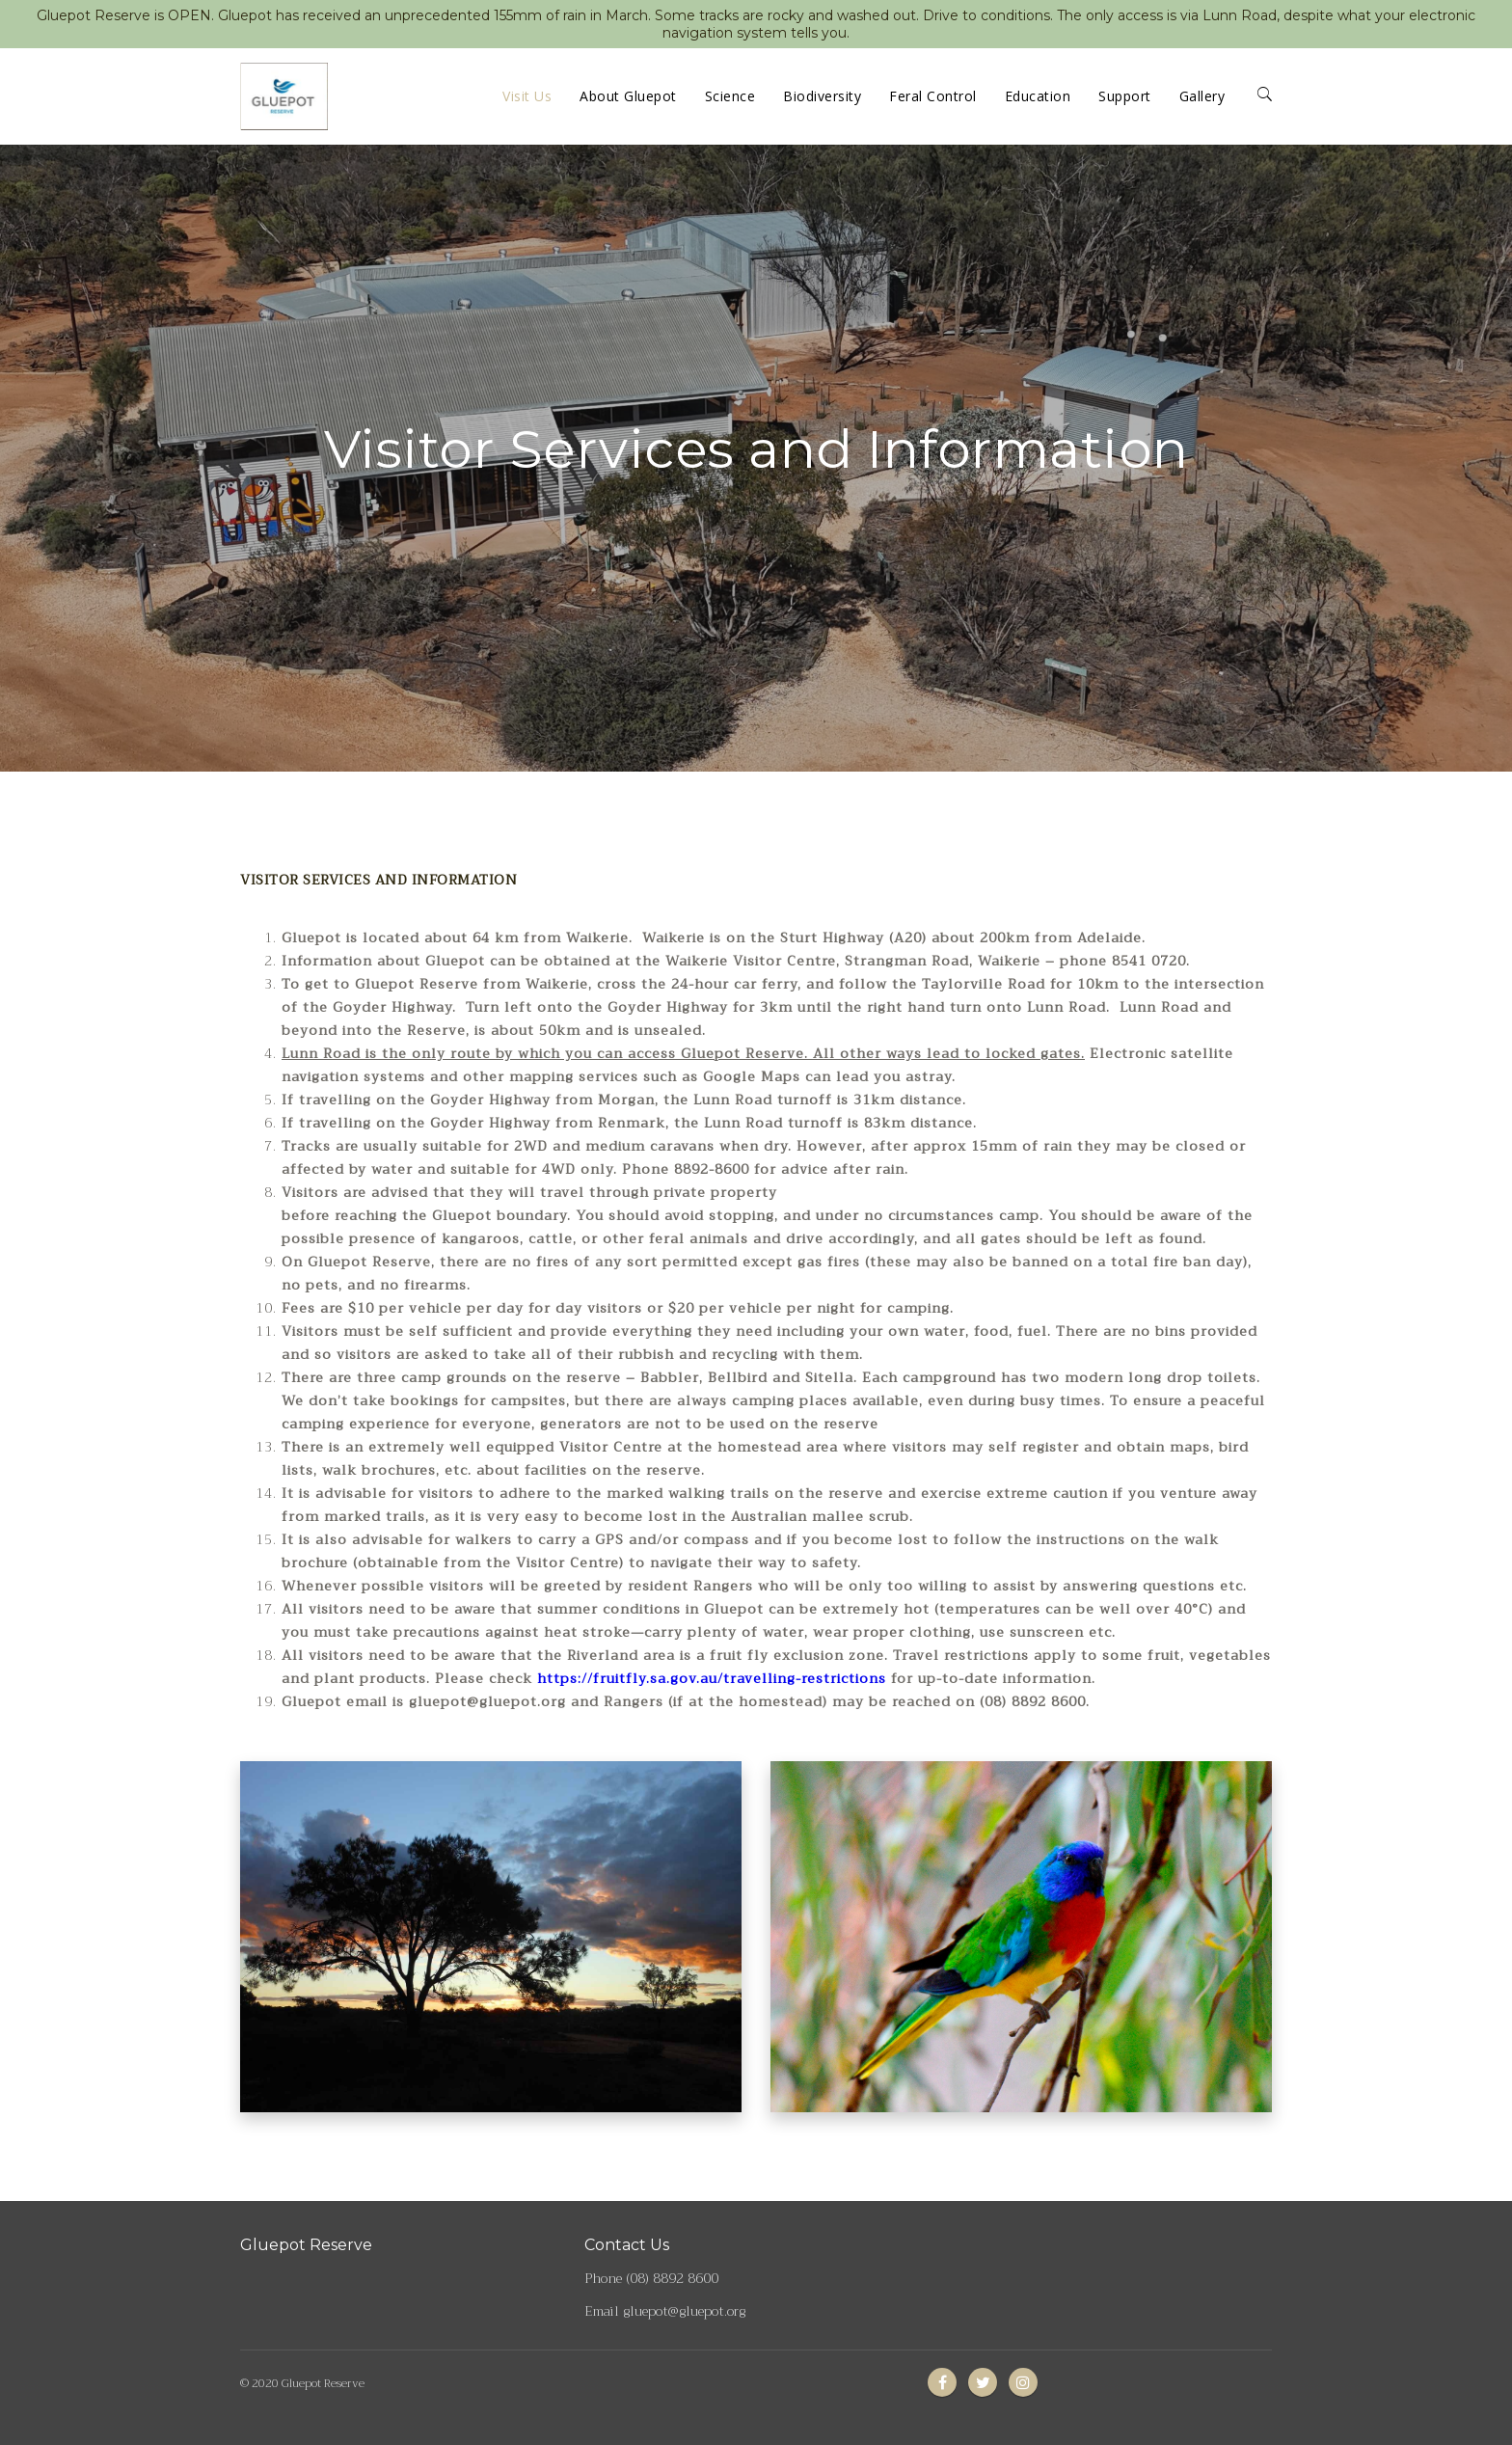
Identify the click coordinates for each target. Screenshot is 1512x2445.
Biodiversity (822, 96)
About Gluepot (628, 96)
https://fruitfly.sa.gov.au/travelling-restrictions (711, 1678)
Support (1124, 96)
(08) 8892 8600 (672, 2278)
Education (1038, 96)
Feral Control (933, 96)
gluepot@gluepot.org (684, 2311)
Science (730, 96)
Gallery (1202, 96)
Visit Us (527, 96)
